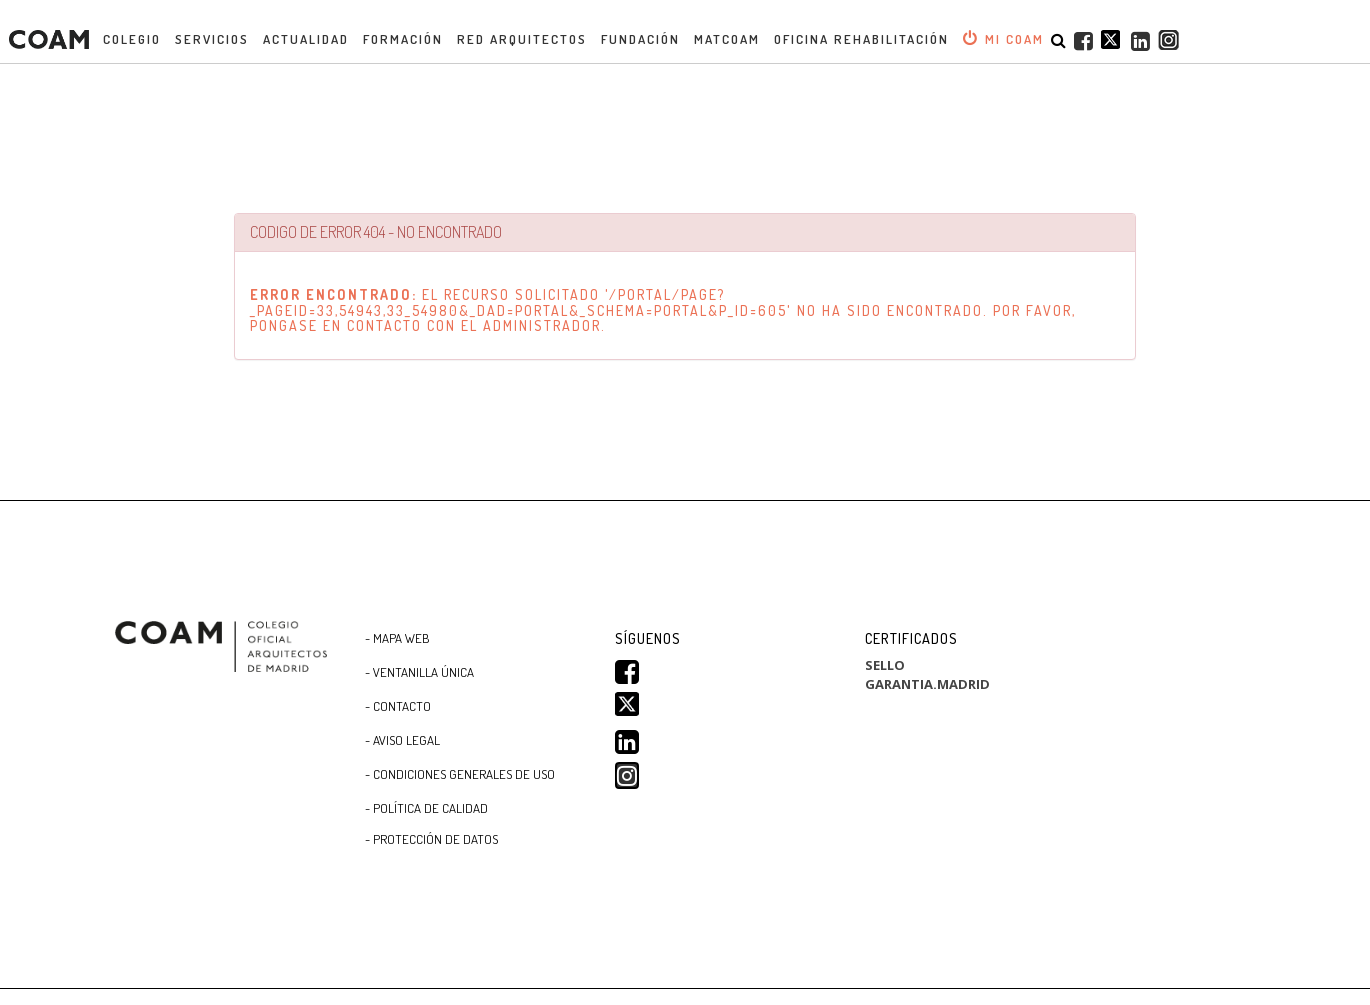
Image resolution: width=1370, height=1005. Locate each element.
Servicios (212, 39)
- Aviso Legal (402, 740)
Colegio (132, 39)
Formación (403, 39)
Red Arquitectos (522, 39)
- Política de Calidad (426, 808)
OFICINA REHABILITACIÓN (861, 39)
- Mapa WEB (397, 638)
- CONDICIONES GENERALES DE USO (460, 774)
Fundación (640, 39)
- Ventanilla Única (419, 672)
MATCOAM (727, 39)
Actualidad (306, 39)
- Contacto (398, 706)
